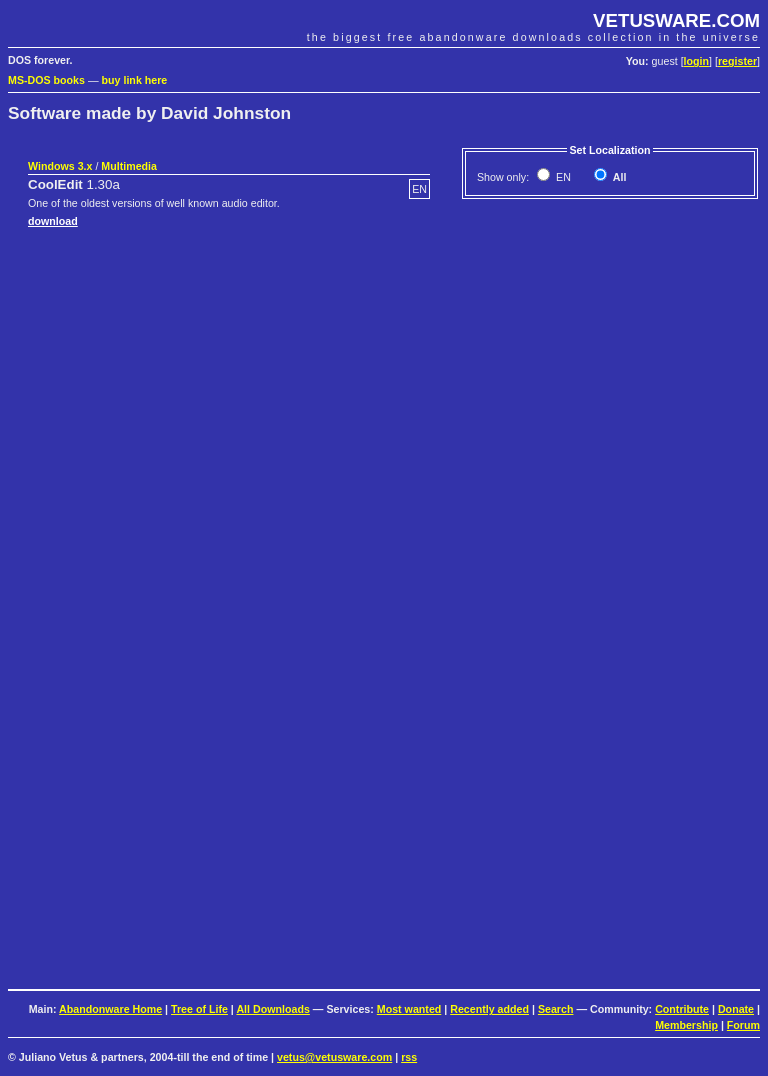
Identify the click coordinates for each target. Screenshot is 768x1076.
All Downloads (272, 1009)
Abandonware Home (110, 1009)
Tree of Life (199, 1009)
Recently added (489, 1009)
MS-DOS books (46, 80)
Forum (743, 1025)
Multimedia (129, 166)
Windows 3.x (60, 166)
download (53, 221)
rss (409, 1057)
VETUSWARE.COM (676, 20)
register (737, 61)
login (696, 61)
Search (556, 1009)
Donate (736, 1009)
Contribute (682, 1009)
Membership (686, 1025)
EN (562, 177)
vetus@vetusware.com (334, 1057)
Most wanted (409, 1009)
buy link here (135, 80)
